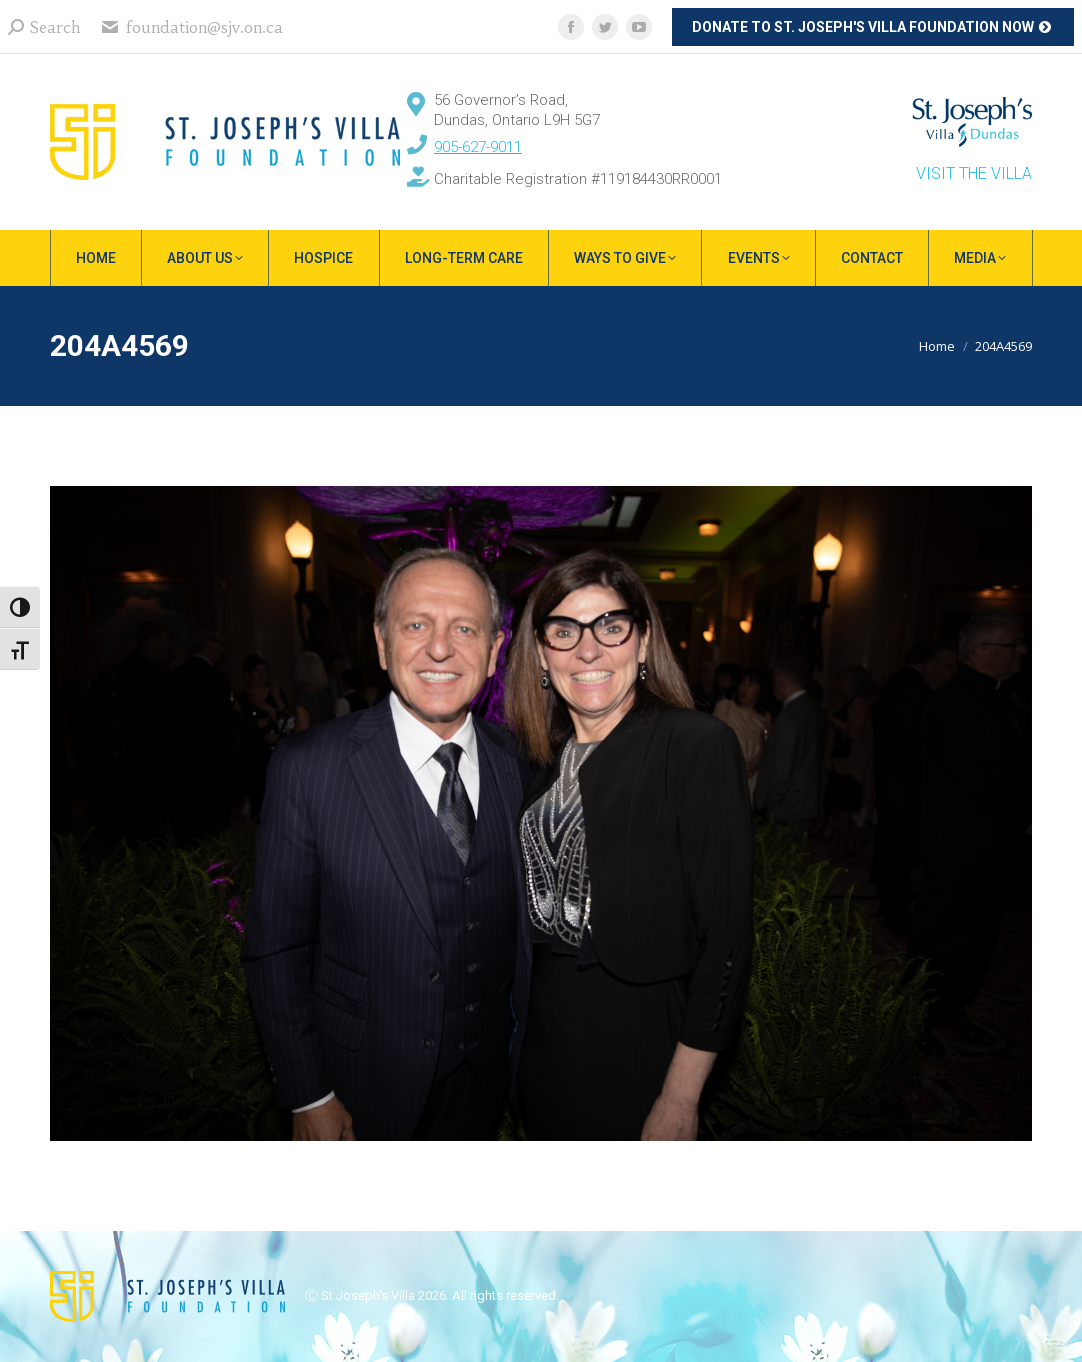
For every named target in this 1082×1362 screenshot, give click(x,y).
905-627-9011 (478, 147)
